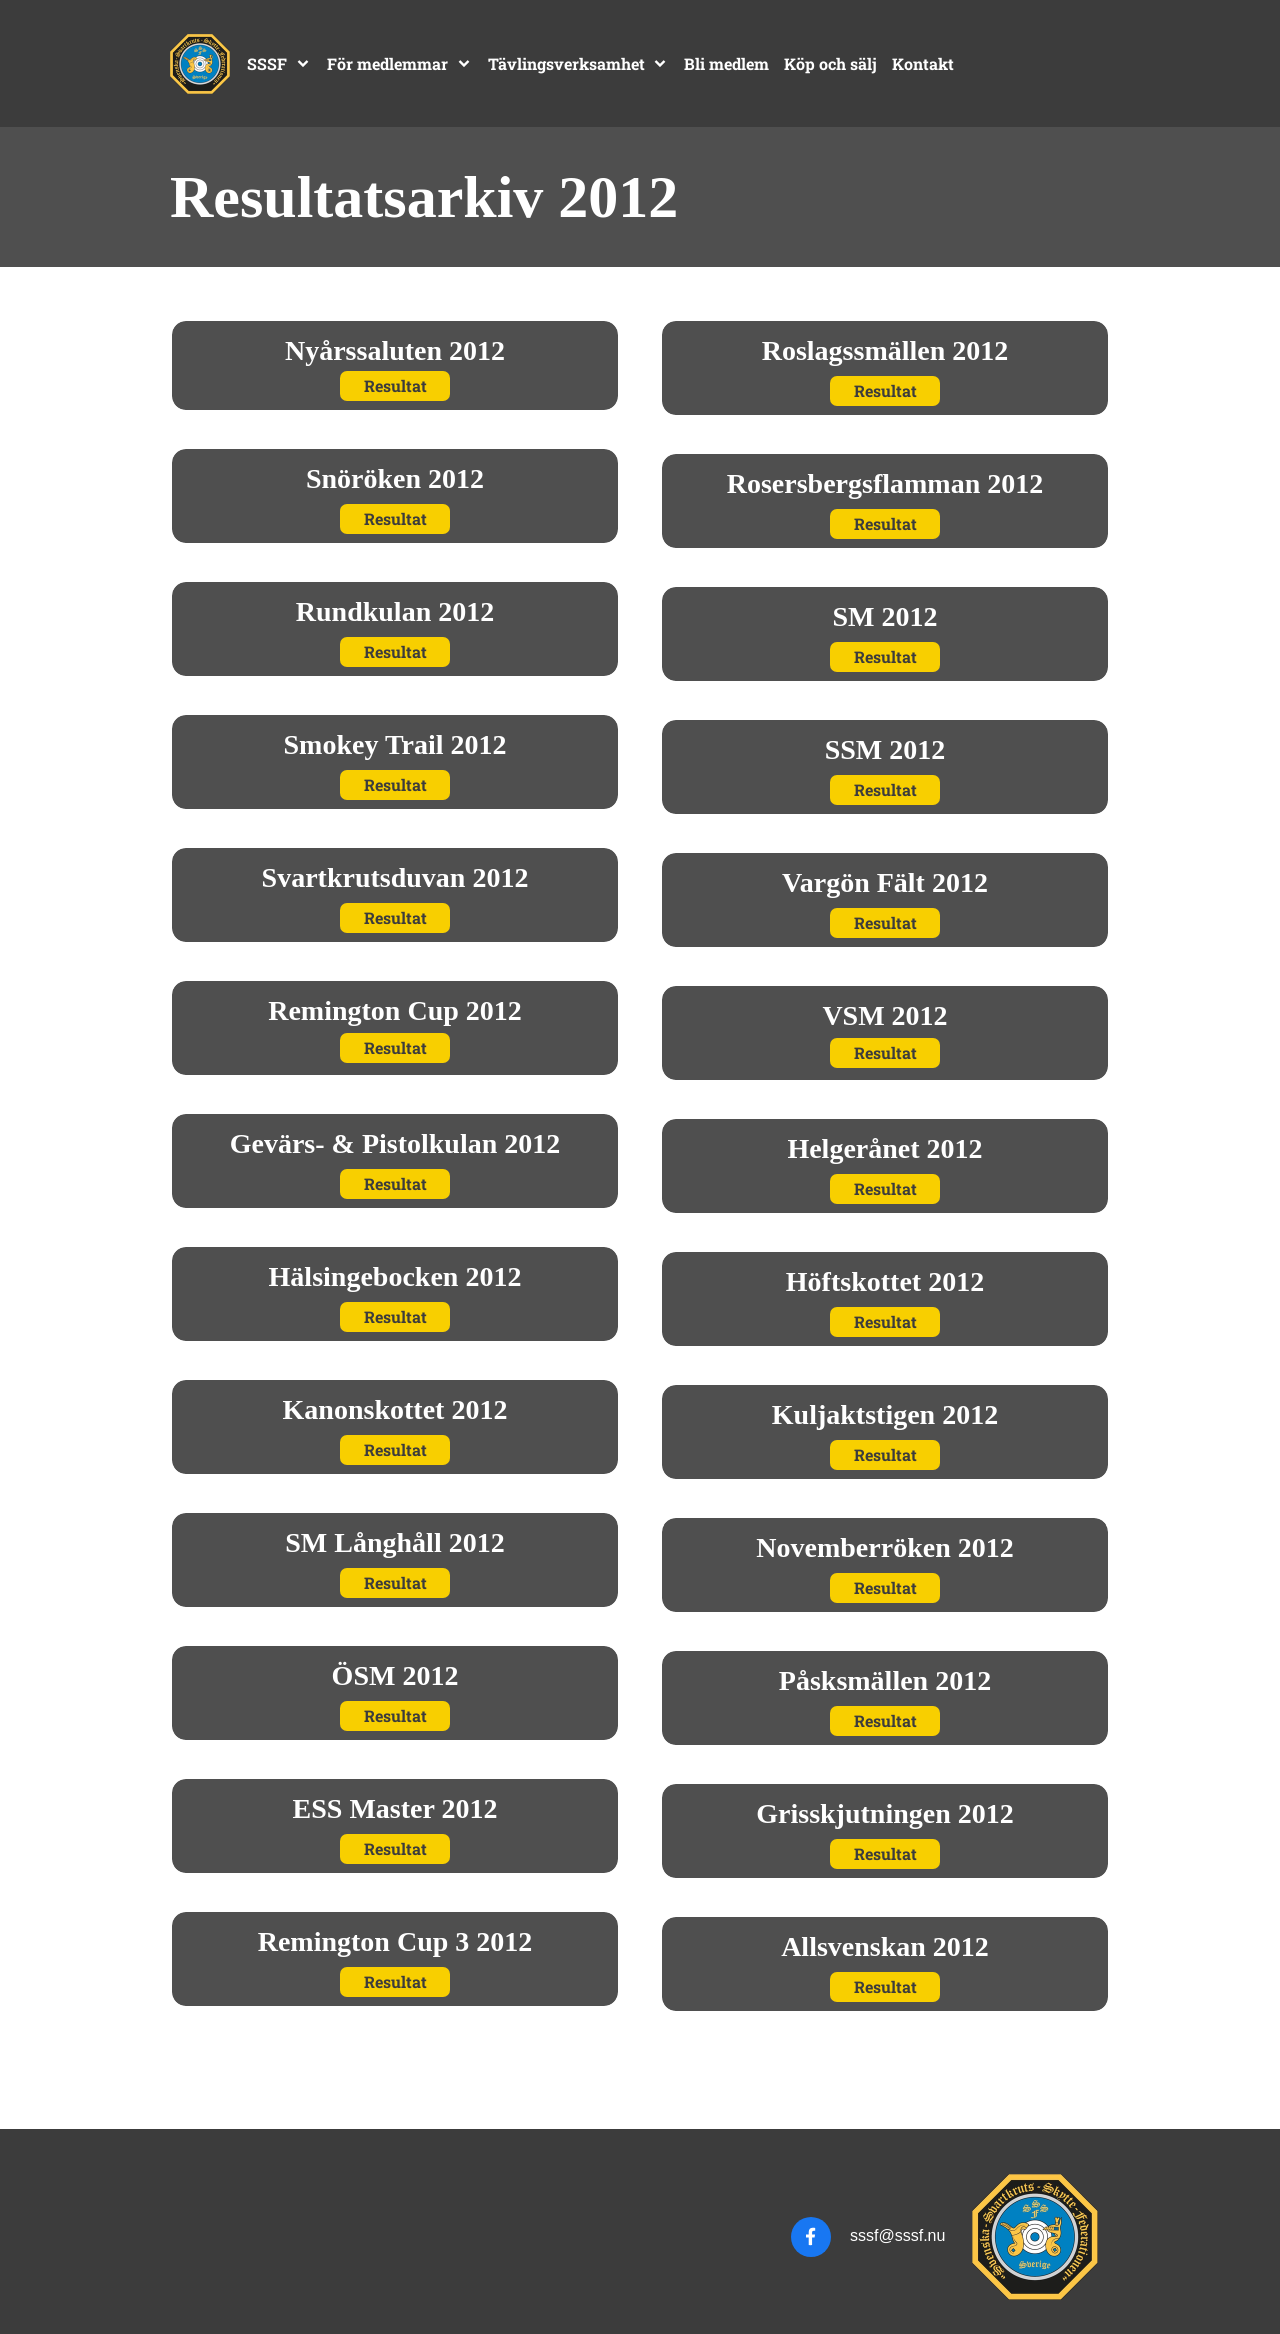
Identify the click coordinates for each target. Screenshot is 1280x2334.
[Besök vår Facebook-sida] (811, 2237)
